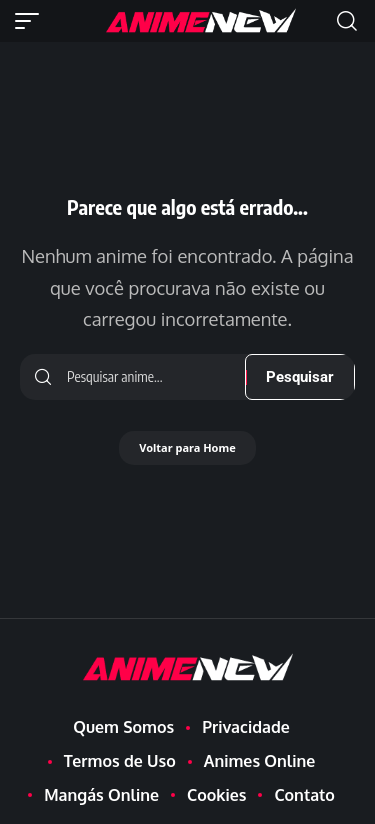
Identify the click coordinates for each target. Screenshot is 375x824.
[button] (32, 21)
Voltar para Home (187, 447)
